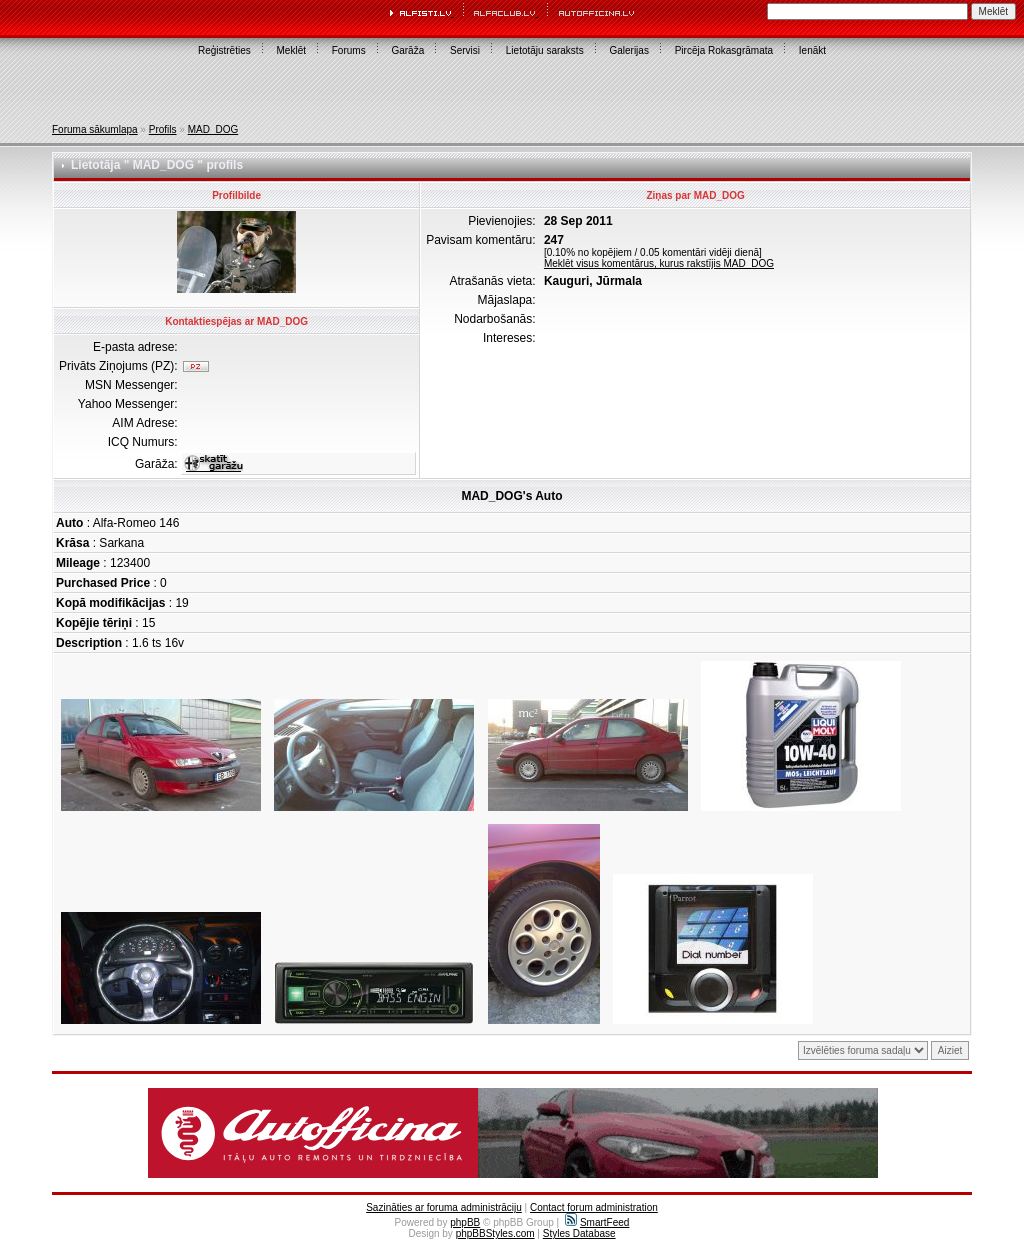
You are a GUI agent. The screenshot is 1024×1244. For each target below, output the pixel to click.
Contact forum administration (594, 1207)
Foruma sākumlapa (95, 129)
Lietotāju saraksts (545, 50)
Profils (163, 129)
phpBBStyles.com (495, 1233)
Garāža (407, 50)
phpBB (465, 1222)
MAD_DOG (213, 129)
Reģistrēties (224, 50)
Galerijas (628, 50)
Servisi (465, 50)
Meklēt (291, 50)
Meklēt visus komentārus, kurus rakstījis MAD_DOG (659, 263)
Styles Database (579, 1233)
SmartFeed (597, 1222)
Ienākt (812, 50)
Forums (349, 50)
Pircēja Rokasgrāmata (724, 50)
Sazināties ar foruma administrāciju (444, 1207)
